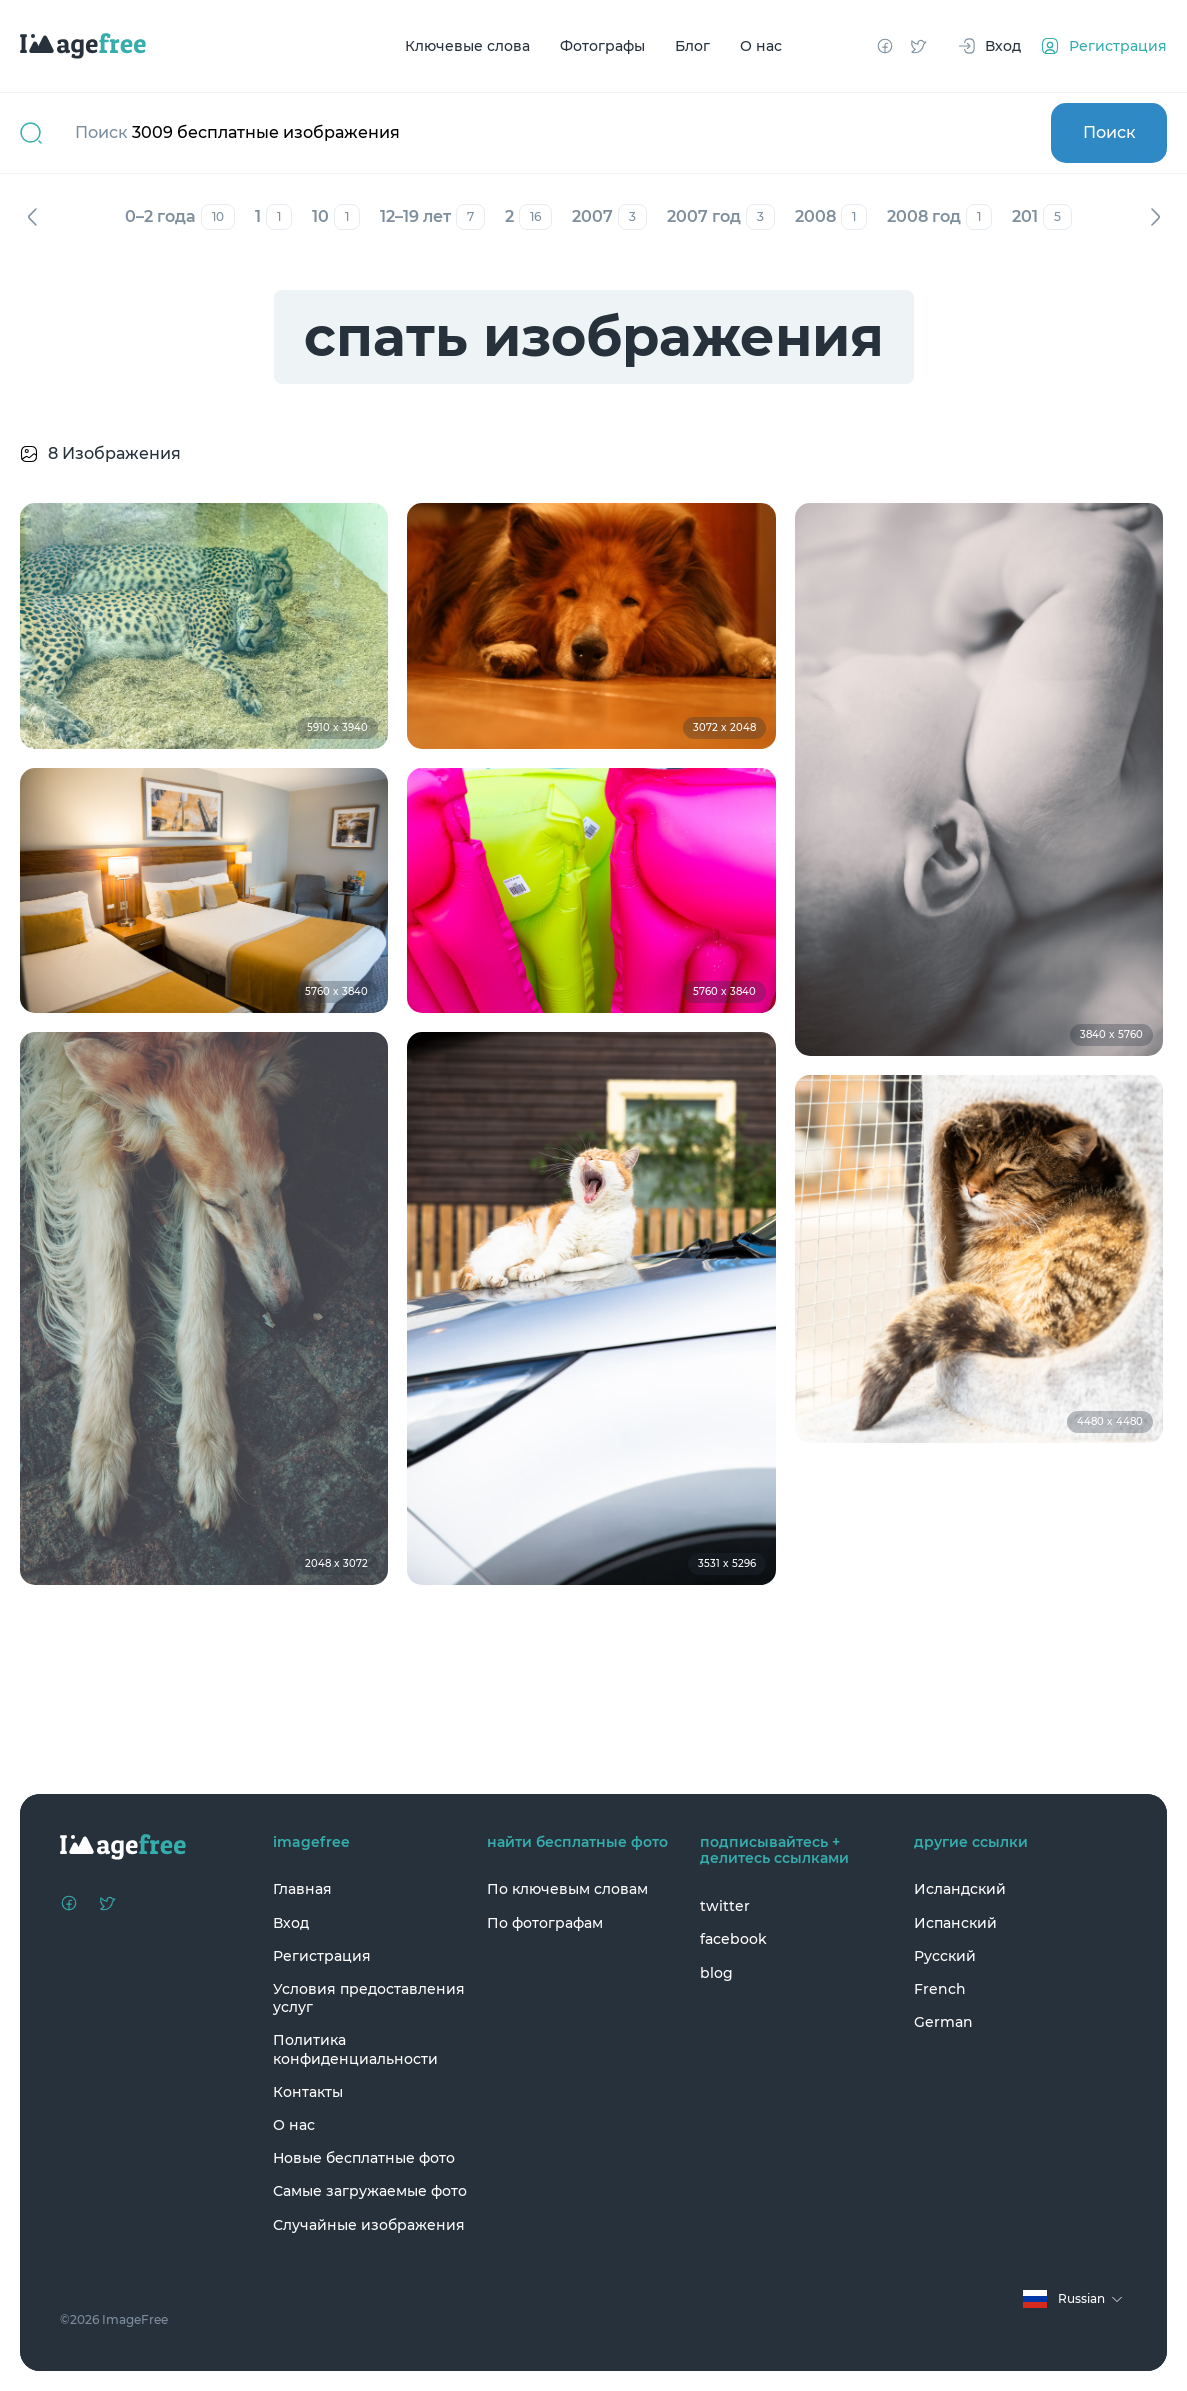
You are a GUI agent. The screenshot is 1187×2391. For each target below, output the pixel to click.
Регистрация (322, 1956)
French (940, 1989)
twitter (725, 1906)
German (943, 2022)
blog (716, 1973)
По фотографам (545, 1923)
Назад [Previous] (32, 217)
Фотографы (602, 46)
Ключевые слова (467, 46)
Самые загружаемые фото (370, 2191)
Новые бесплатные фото (364, 2158)
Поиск (1109, 132)
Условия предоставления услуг (369, 1998)
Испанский (955, 1923)
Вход (291, 1923)
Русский (945, 1956)
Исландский (960, 1889)
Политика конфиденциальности (355, 2049)
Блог (692, 46)
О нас (761, 46)
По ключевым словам (567, 1889)
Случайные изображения (369, 2225)
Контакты (308, 2092)
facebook (733, 1939)
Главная (302, 1889)
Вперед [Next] (1155, 217)
